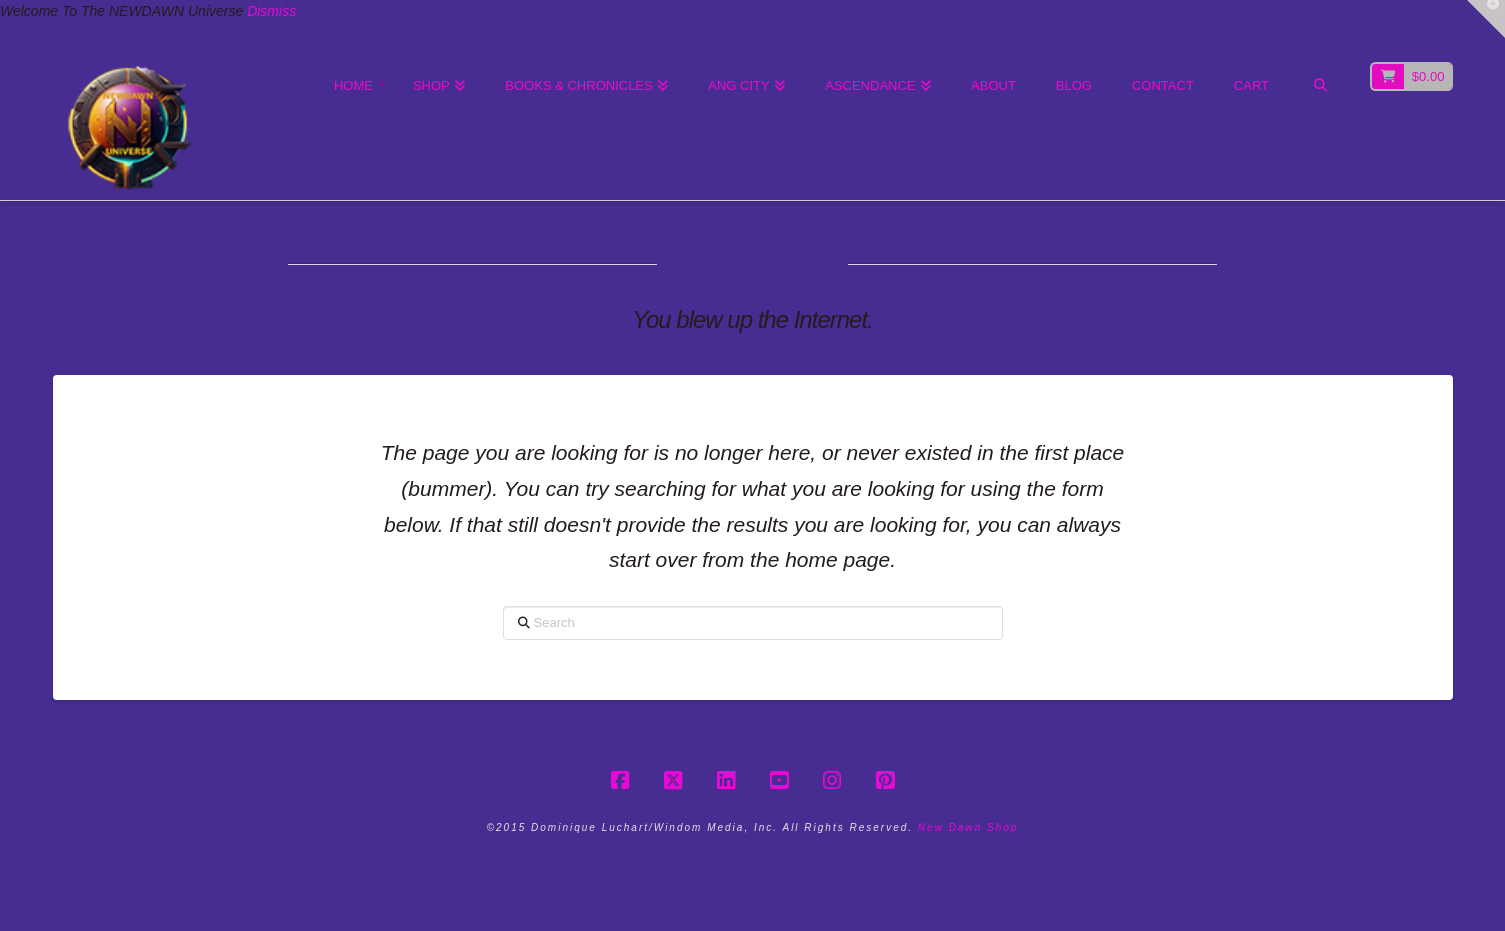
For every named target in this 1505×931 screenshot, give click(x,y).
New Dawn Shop (968, 827)
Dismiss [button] (271, 11)
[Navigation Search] (1319, 87)
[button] (1486, 19)
